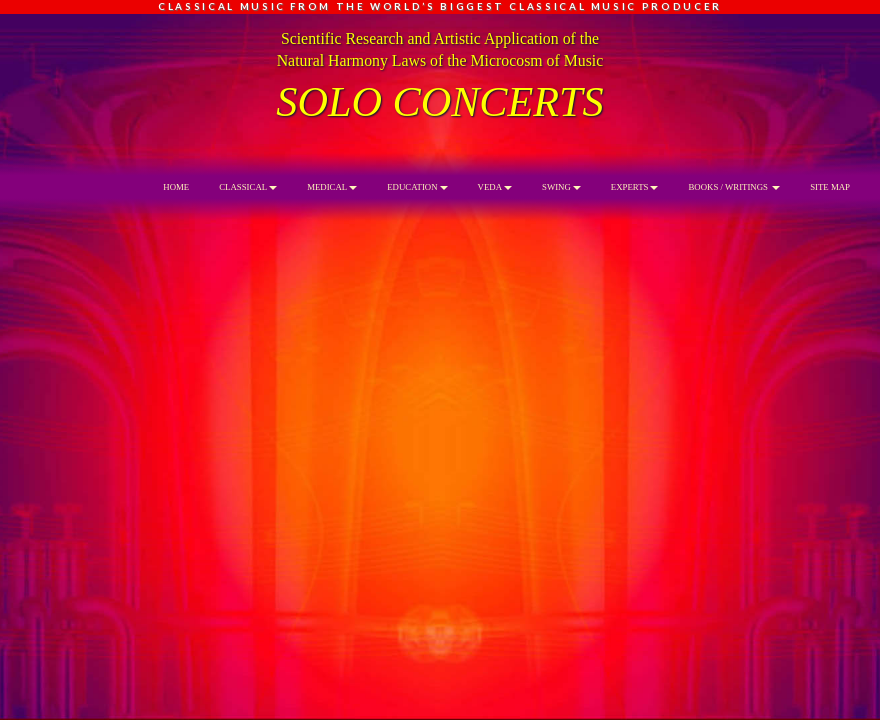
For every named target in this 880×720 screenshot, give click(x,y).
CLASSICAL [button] (248, 187)
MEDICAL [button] (332, 187)
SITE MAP (830, 187)
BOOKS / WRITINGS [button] (734, 187)
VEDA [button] (495, 187)
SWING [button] (561, 187)
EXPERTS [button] (635, 187)
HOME (176, 187)
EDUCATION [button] (417, 187)
